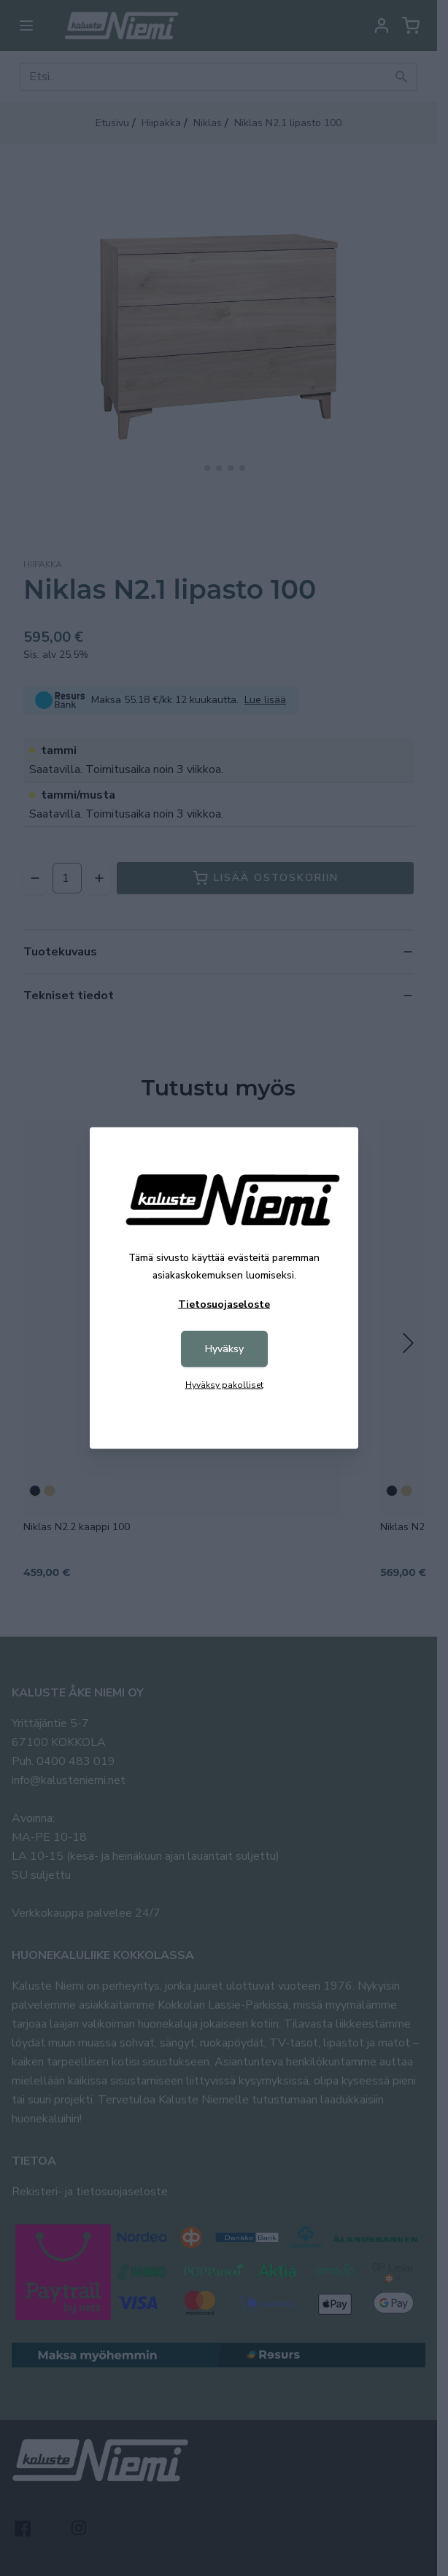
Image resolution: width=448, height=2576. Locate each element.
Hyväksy (224, 1349)
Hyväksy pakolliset (224, 1385)
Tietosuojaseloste (224, 1304)
